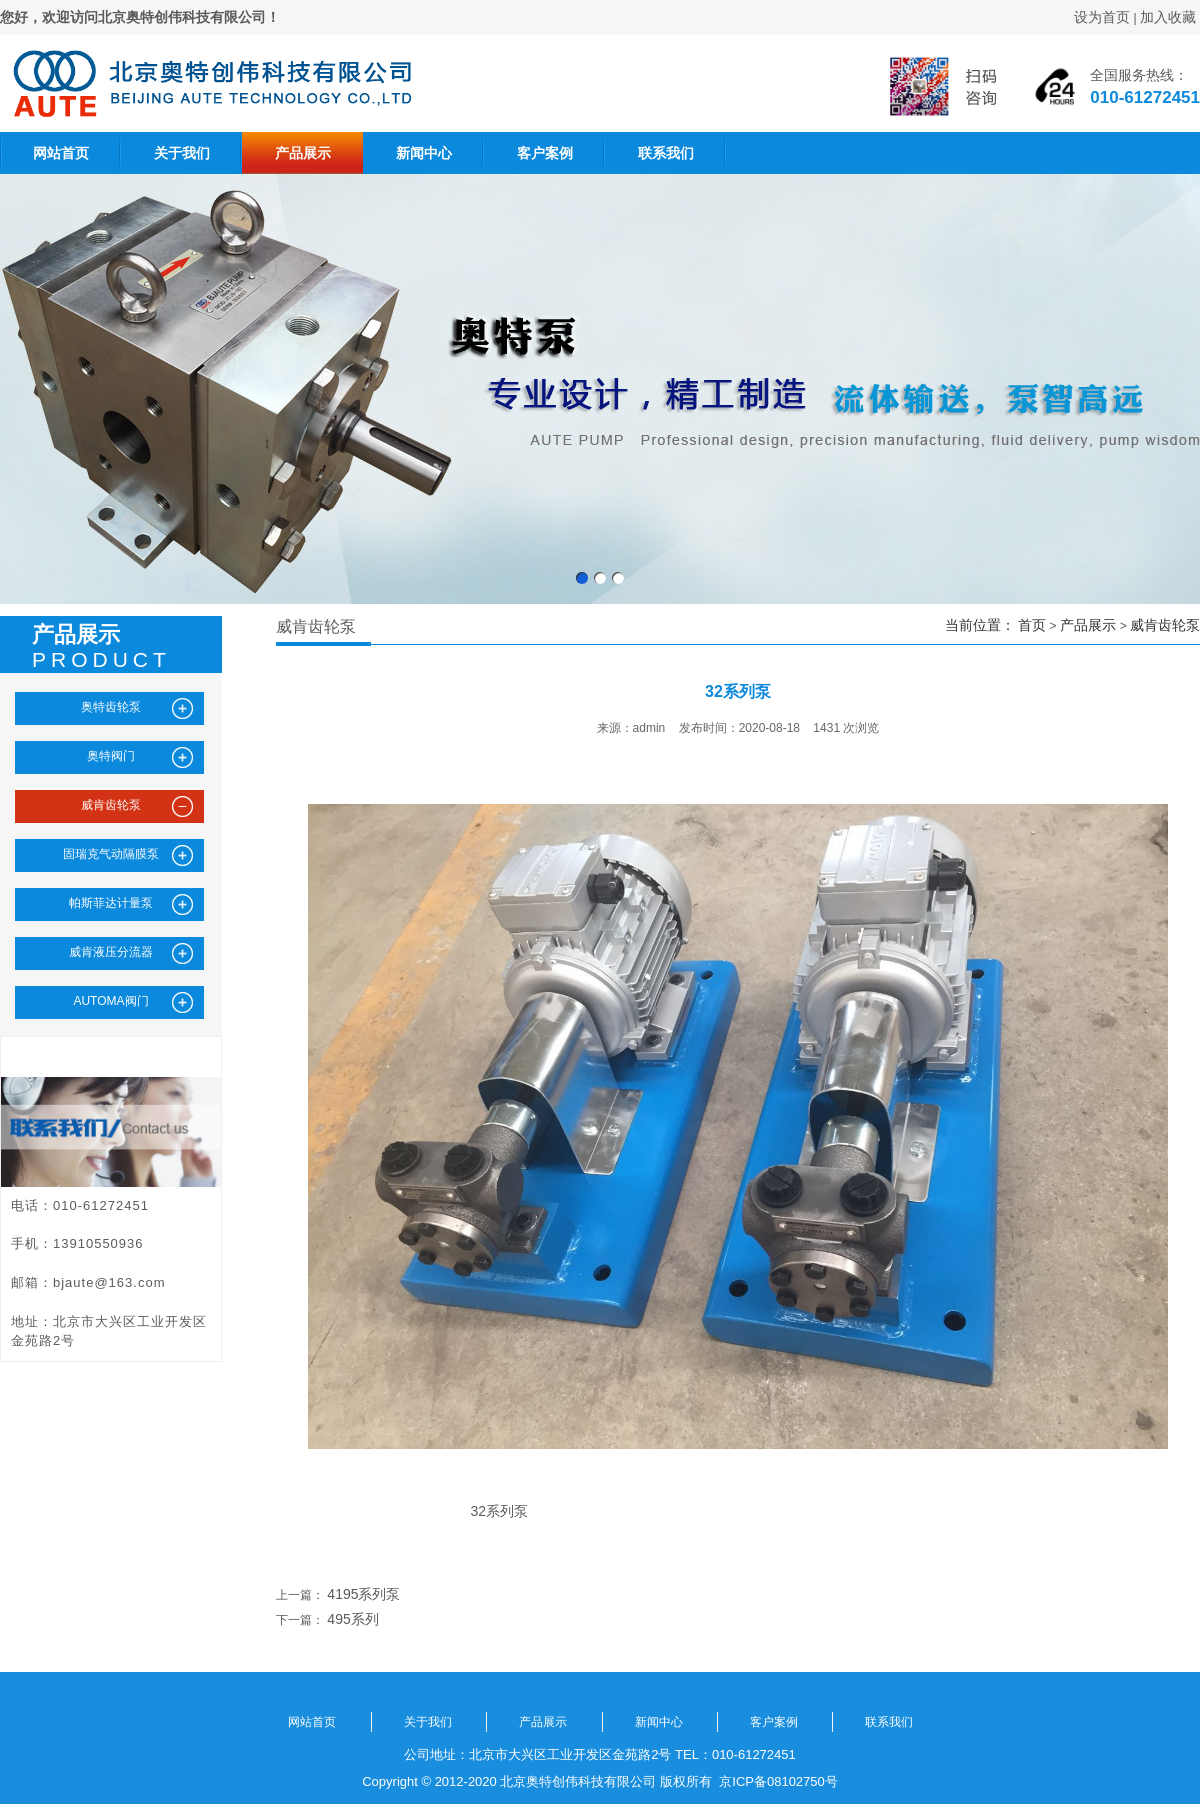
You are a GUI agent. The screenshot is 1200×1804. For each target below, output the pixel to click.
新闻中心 (424, 153)
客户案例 (545, 153)
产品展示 (303, 153)
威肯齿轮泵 (1165, 625)
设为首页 (1102, 17)
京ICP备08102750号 (775, 1781)
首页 (1032, 625)
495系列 (352, 1619)
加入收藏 (1168, 17)
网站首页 (61, 153)
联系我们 (666, 153)
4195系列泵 (363, 1594)
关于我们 (182, 153)
